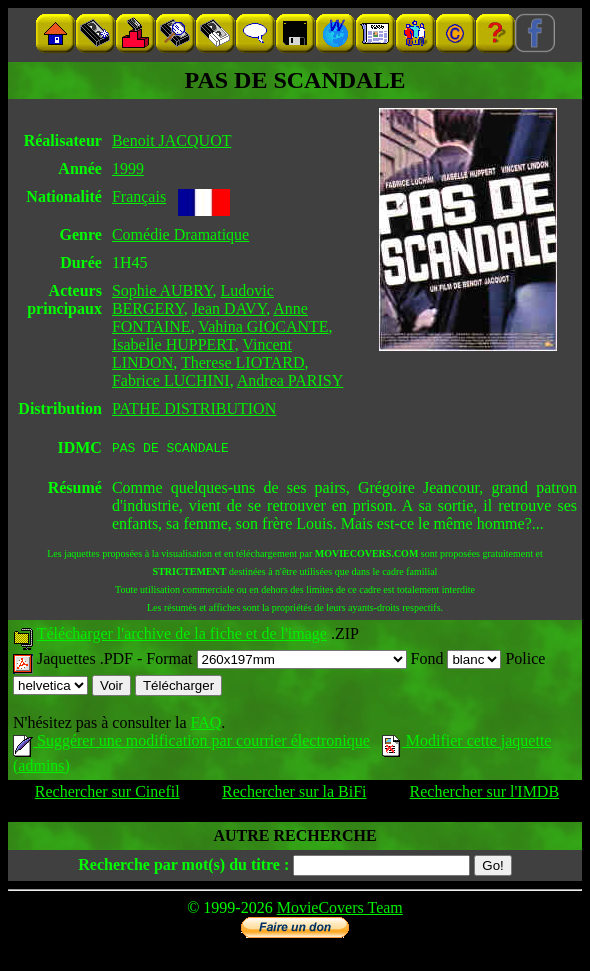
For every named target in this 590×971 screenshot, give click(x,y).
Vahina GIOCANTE (263, 326)
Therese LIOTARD (243, 362)
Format (276, 661)
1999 (128, 168)
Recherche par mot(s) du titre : (183, 867)
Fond (456, 661)
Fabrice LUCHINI (171, 380)
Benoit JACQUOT (172, 140)
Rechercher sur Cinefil (107, 794)
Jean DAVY (229, 308)
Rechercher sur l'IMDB (485, 794)
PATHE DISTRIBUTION (194, 408)
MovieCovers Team (340, 910)
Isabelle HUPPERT (173, 344)
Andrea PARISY (290, 380)
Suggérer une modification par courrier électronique (191, 743)
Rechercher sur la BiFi (294, 794)
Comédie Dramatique (180, 234)
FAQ (205, 725)
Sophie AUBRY (162, 290)
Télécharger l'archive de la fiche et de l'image (182, 636)
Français (139, 196)
